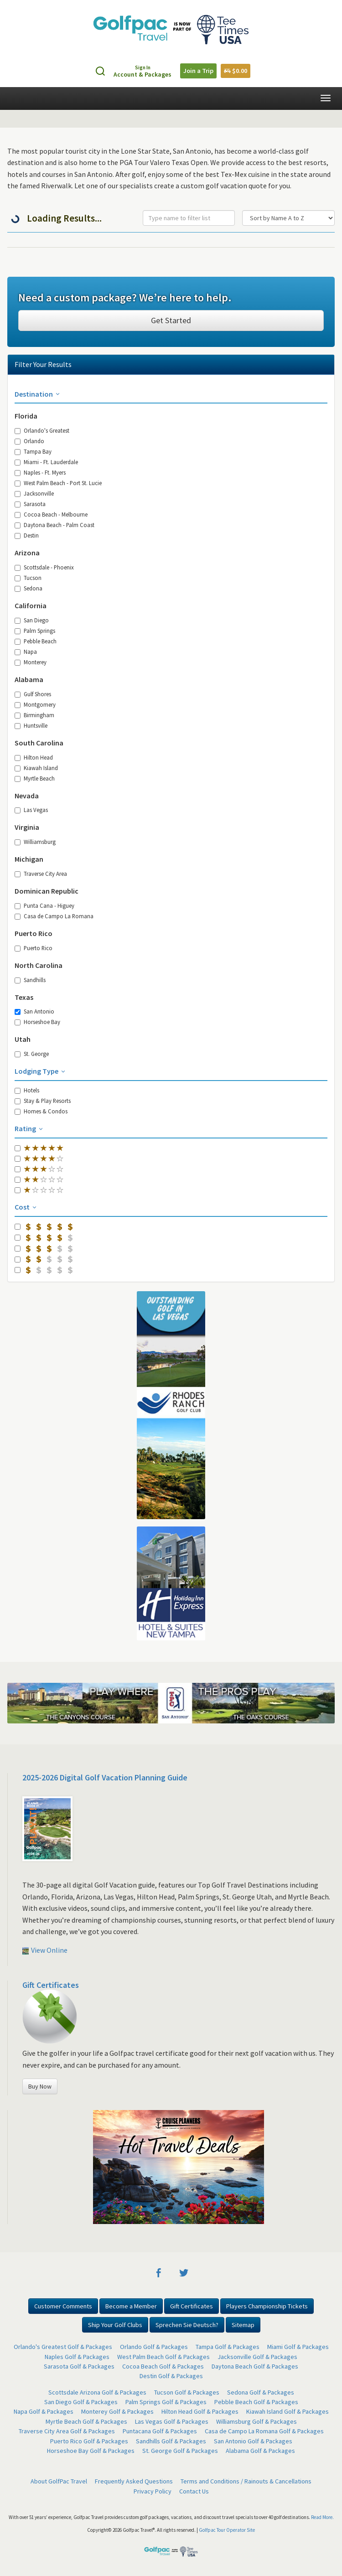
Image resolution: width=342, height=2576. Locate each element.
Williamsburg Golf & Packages (256, 2421)
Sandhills (30, 979)
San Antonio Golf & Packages (253, 2441)
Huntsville (31, 725)
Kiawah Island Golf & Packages (287, 2411)
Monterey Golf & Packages (117, 2411)
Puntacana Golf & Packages (160, 2431)
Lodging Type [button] (41, 1071)
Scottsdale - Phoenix (44, 567)
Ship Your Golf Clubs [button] (115, 2325)
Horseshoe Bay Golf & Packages (91, 2451)
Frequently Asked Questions (134, 2481)
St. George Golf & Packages (180, 2451)
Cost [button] (26, 1206)
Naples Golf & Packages (77, 2357)
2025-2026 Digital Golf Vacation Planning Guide (104, 1777)
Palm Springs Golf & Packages (166, 2402)
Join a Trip (198, 71)
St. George (32, 1053)
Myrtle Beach (35, 778)
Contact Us (194, 2491)
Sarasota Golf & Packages (79, 2366)
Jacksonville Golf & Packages (257, 2357)
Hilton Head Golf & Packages (199, 2411)
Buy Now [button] (40, 2086)
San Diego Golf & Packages (81, 2402)
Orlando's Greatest (42, 430)
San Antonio (34, 1011)
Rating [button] (29, 1128)
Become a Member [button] (131, 2306)
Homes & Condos (41, 1111)
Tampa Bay (33, 451)
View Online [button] (44, 1950)
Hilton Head (34, 757)
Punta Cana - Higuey (44, 905)
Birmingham (34, 715)
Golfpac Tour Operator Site (227, 2530)
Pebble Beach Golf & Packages (256, 2402)
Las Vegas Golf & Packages (171, 2421)
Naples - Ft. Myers (40, 472)
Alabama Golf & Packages (260, 2451)
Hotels (27, 1090)
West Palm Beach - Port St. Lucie (58, 482)
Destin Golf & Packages (171, 2376)
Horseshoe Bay (37, 1021)
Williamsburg (35, 841)
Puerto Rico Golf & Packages (89, 2441)
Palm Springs (35, 630)
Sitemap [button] (243, 2325)
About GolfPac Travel (59, 2481)
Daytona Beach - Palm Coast (54, 524)
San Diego (32, 620)
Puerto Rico (33, 948)
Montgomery (35, 704)
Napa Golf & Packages (43, 2411)
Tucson (28, 577)
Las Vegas (31, 809)
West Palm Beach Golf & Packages (163, 2357)
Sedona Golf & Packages (260, 2392)
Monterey (31, 662)
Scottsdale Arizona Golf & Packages (97, 2392)
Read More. (322, 2517)
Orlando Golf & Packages (154, 2347)
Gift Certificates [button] (191, 2306)
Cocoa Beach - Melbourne (51, 514)
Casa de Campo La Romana (54, 916)
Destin (27, 535)
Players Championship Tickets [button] (267, 2306)
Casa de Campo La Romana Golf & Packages (264, 2431)
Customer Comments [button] (63, 2306)
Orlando (29, 441)
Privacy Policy (152, 2491)
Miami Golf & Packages (298, 2347)
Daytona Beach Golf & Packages (255, 2366)
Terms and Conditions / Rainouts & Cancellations (246, 2481)
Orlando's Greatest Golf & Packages (63, 2347)
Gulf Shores (33, 694)
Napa (26, 651)
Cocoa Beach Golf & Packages (163, 2366)
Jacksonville (34, 493)
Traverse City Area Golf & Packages (67, 2431)
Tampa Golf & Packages (227, 2347)
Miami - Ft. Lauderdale (46, 462)
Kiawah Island (36, 767)
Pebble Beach (36, 641)
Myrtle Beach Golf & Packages (86, 2421)
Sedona (28, 588)
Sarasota (30, 503)
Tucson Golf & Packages (186, 2392)
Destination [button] (38, 393)
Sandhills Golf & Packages (171, 2441)
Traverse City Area (41, 873)
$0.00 (235, 71)
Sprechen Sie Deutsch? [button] (186, 2325)
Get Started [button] (171, 320)
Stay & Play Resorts (43, 1100)
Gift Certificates (50, 1985)
